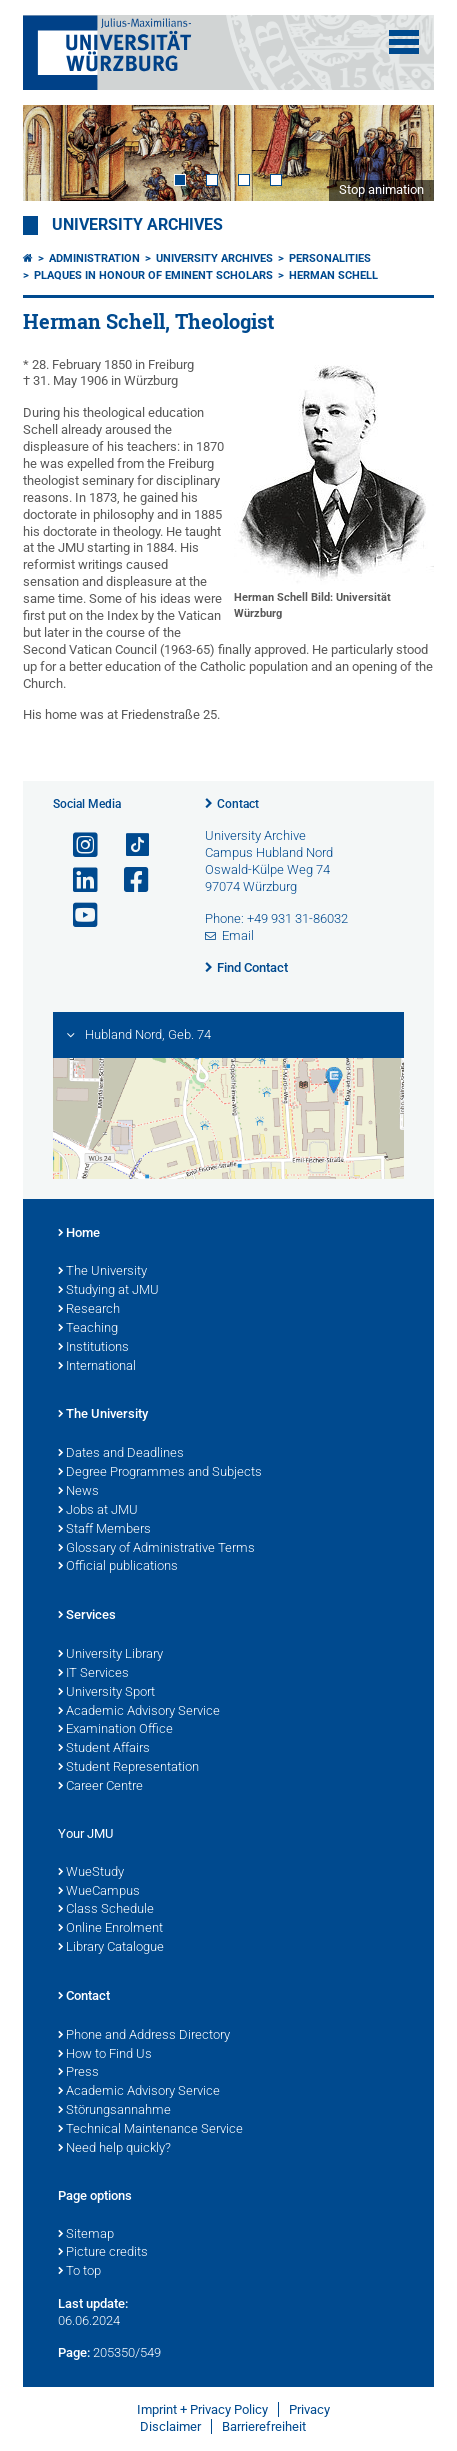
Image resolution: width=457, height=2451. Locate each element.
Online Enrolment (110, 1929)
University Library (110, 1655)
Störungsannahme (114, 2111)
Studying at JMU (108, 1291)
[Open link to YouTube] (77, 915)
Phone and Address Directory (144, 2036)
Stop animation (381, 189)
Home (79, 1234)
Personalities (330, 258)
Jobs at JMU (98, 1511)
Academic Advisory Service (139, 1712)
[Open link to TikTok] (128, 845)
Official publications (118, 1567)
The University (102, 1272)
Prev (58, 152)
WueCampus (99, 1892)
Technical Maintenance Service (150, 2130)
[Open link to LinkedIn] (77, 880)
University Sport (106, 1693)
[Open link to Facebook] (128, 880)
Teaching (88, 1329)
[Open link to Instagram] (77, 845)
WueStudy (91, 1873)
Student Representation (128, 1768)
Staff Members (104, 1530)
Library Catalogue (111, 1948)
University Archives (137, 225)
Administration (94, 258)
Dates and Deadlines (121, 1454)
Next (399, 152)
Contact (238, 804)
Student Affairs (104, 1749)
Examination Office (115, 1730)
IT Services (93, 1674)
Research (89, 1310)
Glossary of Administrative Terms (156, 1549)
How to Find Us (105, 2055)
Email (238, 935)
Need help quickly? (114, 2149)
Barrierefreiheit (264, 2426)
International (97, 1367)
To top (79, 2272)
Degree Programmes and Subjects (160, 1473)
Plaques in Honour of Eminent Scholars (153, 275)
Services (87, 1616)
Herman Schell (333, 275)
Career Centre (100, 1787)
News (78, 1492)
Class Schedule (106, 1910)
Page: (74, 2352)
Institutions (93, 1348)
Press (78, 2073)
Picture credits (103, 2253)
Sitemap (86, 2235)
